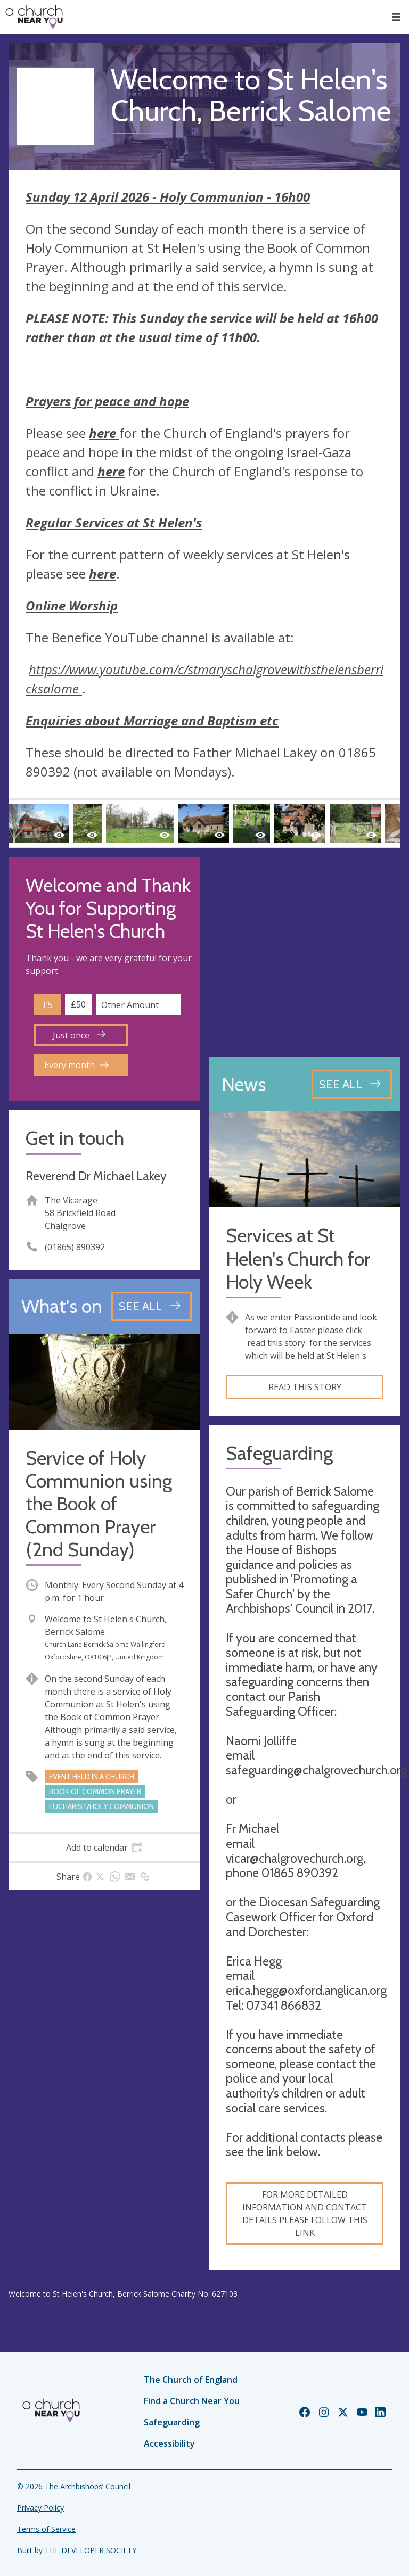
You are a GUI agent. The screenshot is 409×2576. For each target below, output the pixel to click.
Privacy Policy (40, 2508)
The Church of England (191, 2379)
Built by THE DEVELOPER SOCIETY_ (78, 2550)
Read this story (304, 1387)
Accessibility (169, 2443)
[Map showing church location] (304, 952)
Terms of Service (46, 2529)
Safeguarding (172, 2422)
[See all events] (151, 1306)
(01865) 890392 (75, 1247)
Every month (76, 1065)
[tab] (104, 1847)
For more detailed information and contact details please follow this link (304, 2214)
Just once (79, 1035)
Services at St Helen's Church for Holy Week (298, 1258)
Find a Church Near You (192, 2401)
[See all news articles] (352, 1084)
